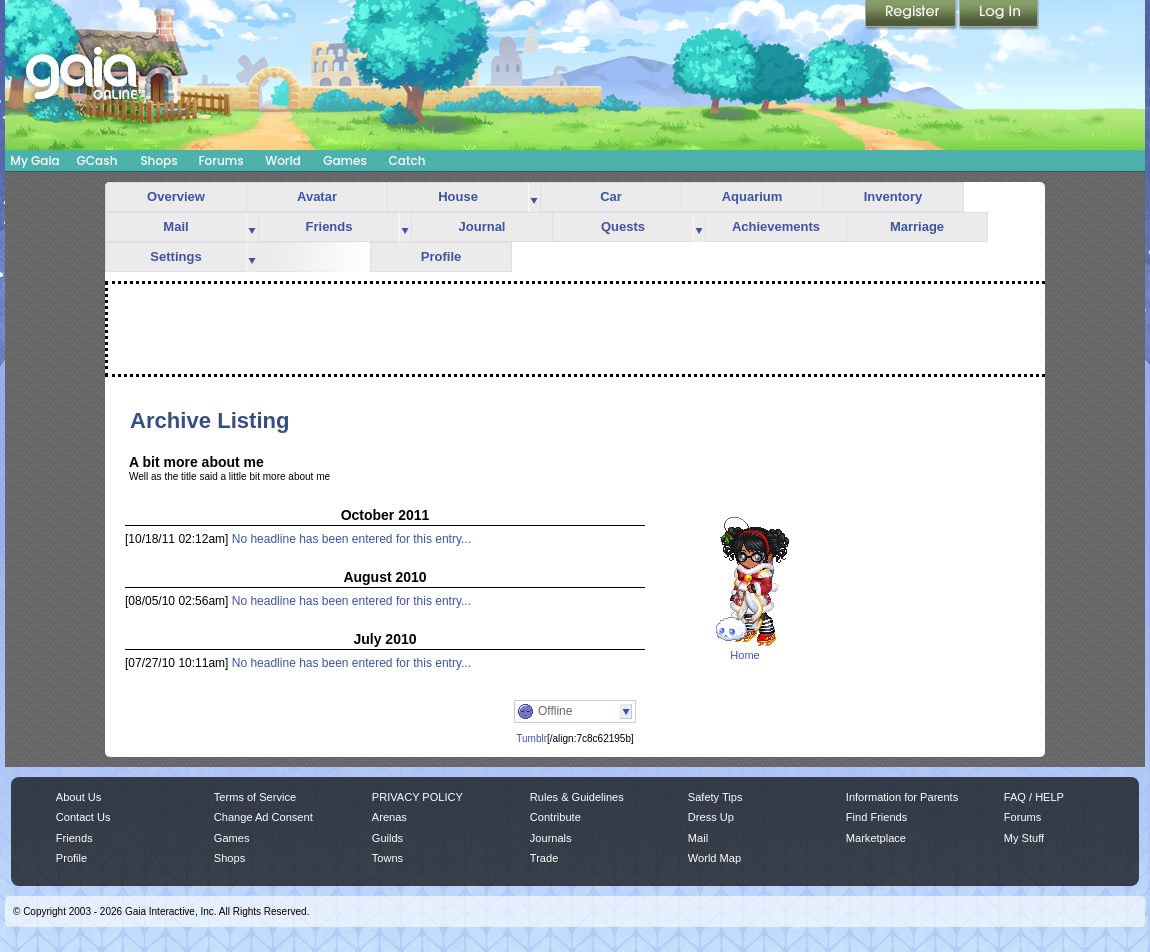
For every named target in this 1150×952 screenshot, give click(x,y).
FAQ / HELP (1034, 797)
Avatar (317, 196)
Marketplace (876, 838)
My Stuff (1024, 838)
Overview (176, 196)
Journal (482, 226)
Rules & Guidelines (577, 797)
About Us (78, 797)
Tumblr (531, 738)
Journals (551, 838)
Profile (441, 256)
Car (611, 196)
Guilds (387, 838)
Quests (623, 226)
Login (999, 15)
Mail (175, 226)
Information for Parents (902, 797)
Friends (329, 226)
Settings (175, 256)
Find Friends (876, 817)
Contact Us (83, 817)
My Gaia (34, 160)
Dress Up (711, 817)
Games (345, 160)
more (534, 197)
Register (912, 15)
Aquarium (752, 196)
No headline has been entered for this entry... (351, 539)
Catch (407, 160)
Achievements (776, 226)
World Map (714, 858)
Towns (387, 858)
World (283, 160)
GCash (97, 160)
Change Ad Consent (263, 817)
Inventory (893, 196)
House (458, 196)
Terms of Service (255, 797)
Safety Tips (715, 797)
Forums (220, 160)
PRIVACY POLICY (417, 797)
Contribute (555, 817)
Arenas (389, 817)
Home (744, 655)
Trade (544, 858)
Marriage (917, 226)
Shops (158, 160)
